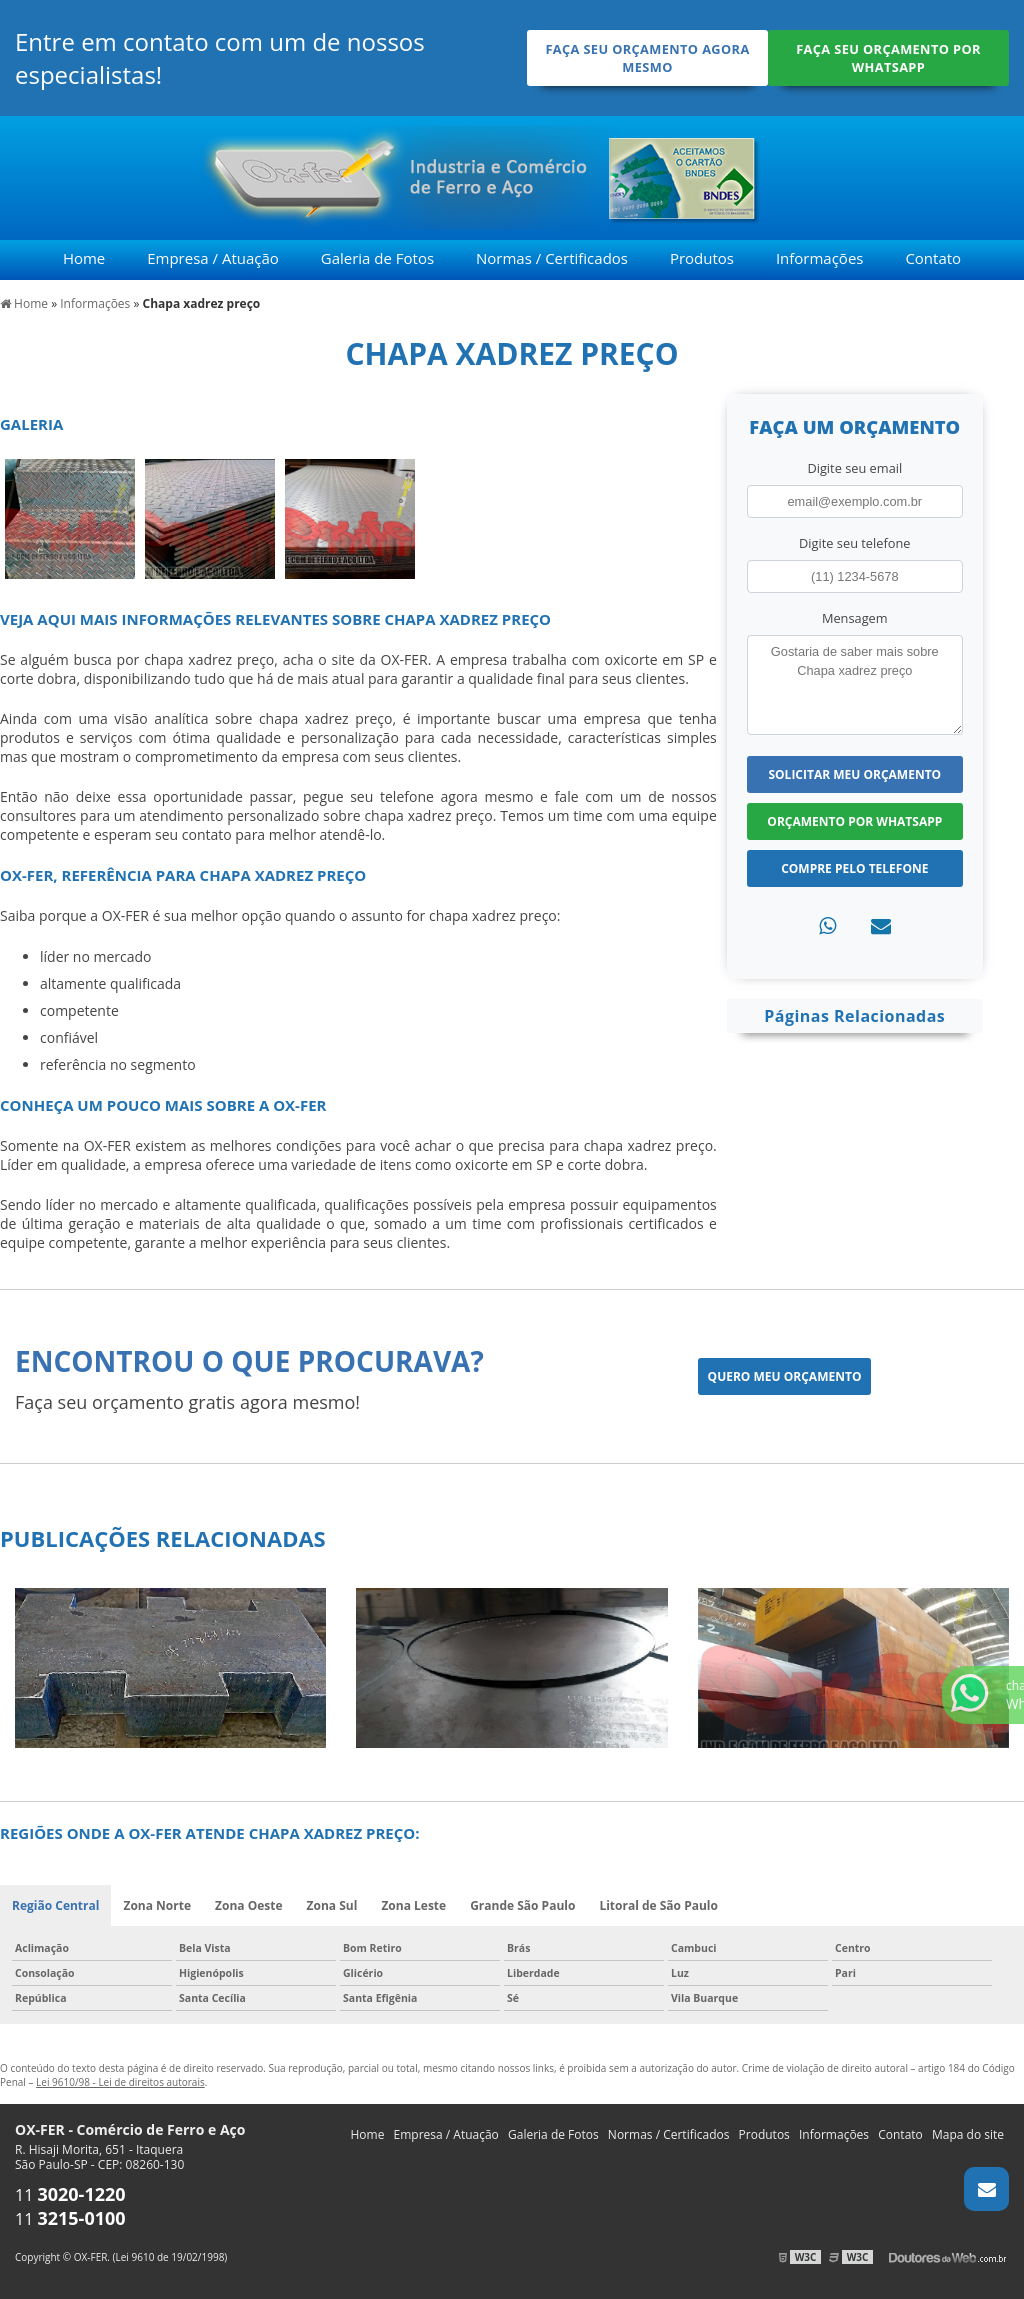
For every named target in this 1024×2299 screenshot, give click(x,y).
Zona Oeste (249, 1905)
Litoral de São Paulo (658, 1905)
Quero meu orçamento (785, 1376)
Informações (820, 258)
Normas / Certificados (552, 258)
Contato (933, 258)
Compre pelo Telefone (854, 868)
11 (70, 2195)
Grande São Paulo (522, 1905)
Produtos (702, 258)
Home (84, 258)
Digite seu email (854, 468)
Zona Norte (157, 1905)
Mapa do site (968, 2134)
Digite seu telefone (854, 543)
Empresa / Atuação (213, 258)
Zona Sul (332, 1905)
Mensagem (855, 618)
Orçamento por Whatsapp (854, 821)
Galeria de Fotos (377, 258)
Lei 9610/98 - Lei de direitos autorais (120, 2082)
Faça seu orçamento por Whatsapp (888, 58)
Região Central (55, 1905)
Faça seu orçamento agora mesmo (647, 58)
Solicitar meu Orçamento (854, 774)
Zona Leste (413, 1905)
